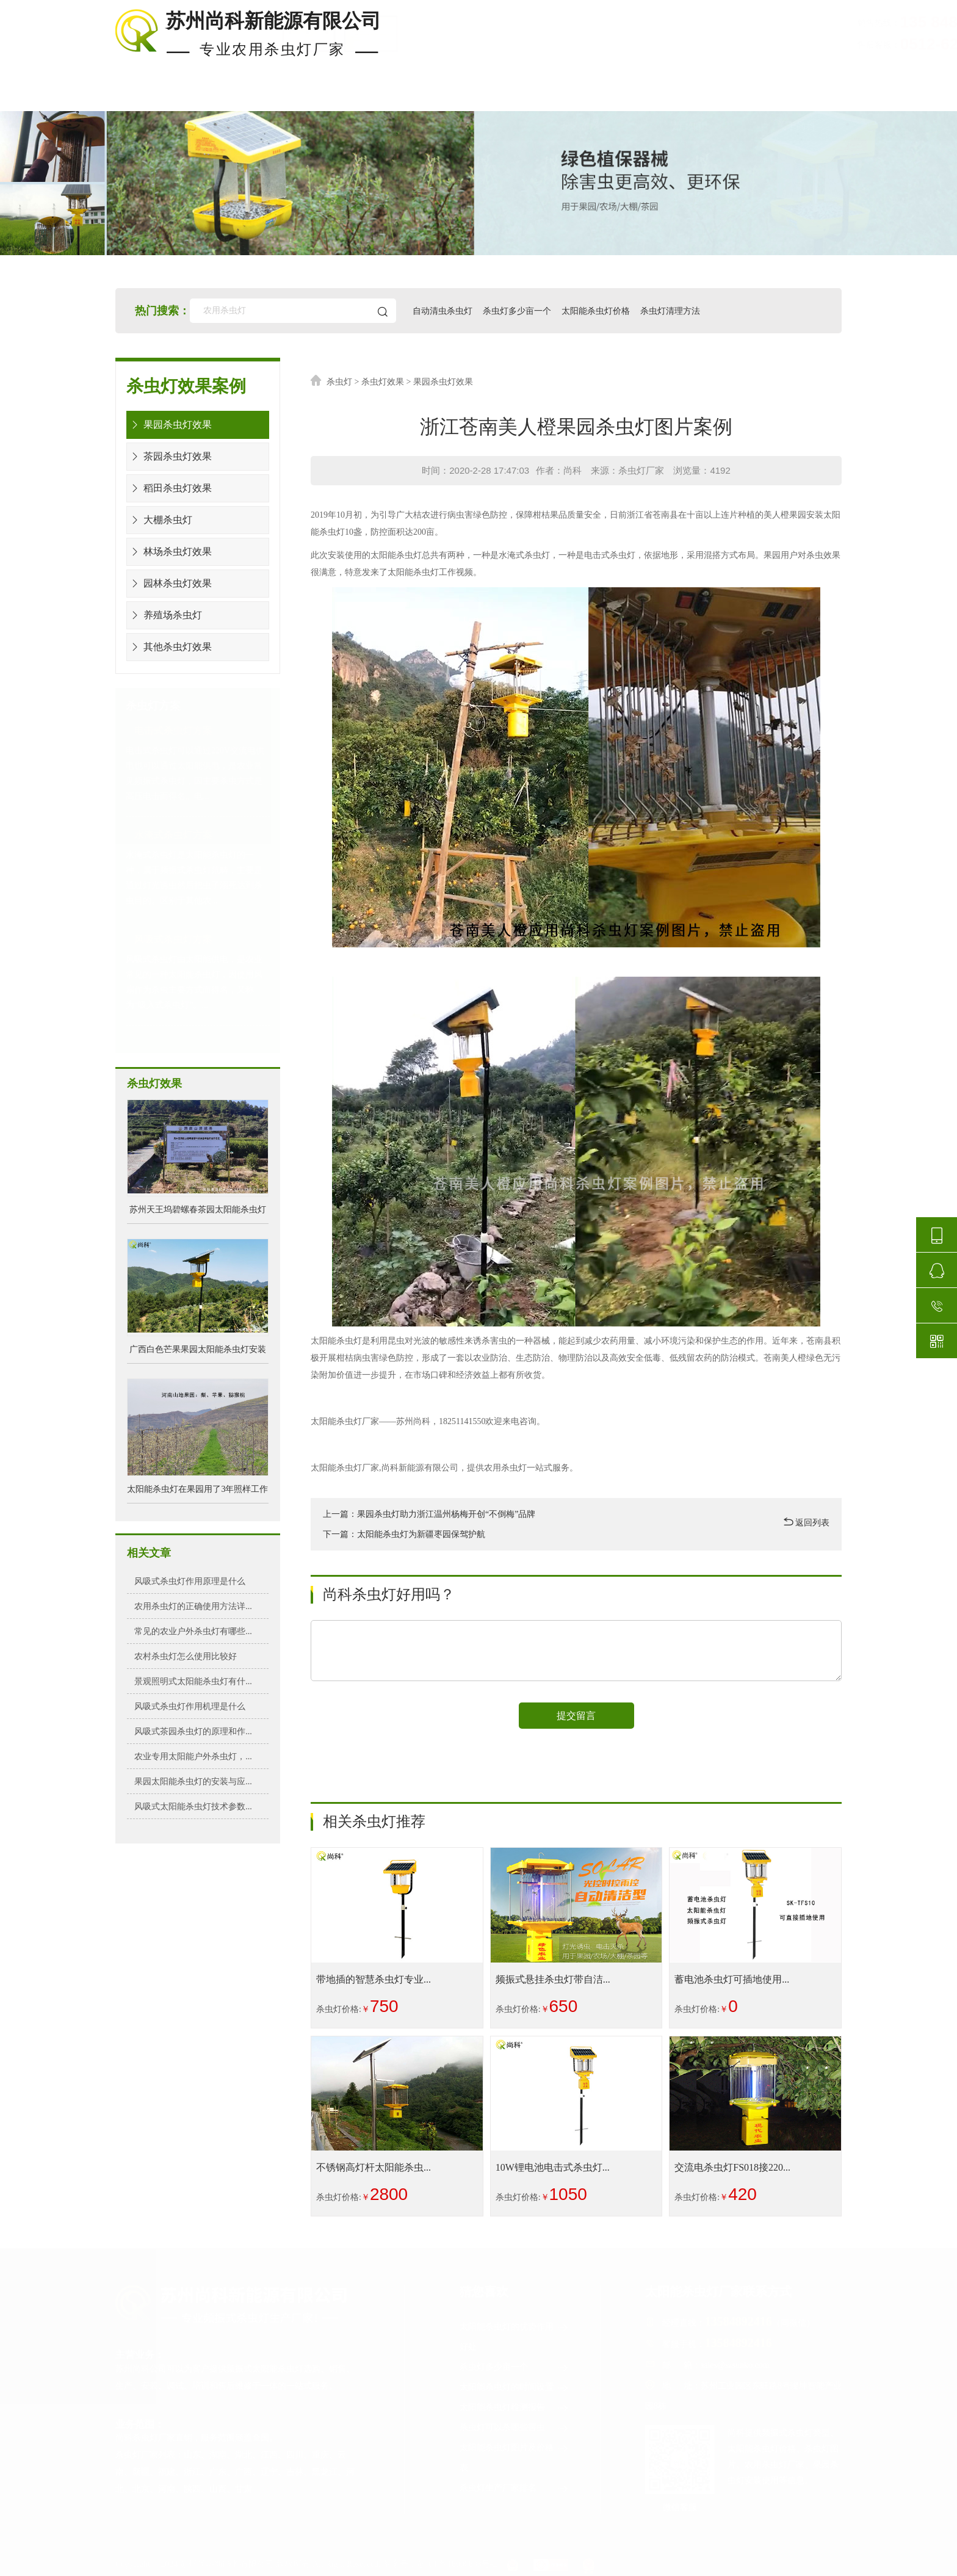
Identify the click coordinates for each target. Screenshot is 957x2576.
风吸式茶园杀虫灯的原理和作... (193, 1730)
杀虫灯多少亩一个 (518, 310)
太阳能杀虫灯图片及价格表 (514, 2456)
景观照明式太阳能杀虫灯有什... (193, 1680)
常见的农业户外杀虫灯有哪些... (193, 1630)
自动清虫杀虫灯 (444, 310)
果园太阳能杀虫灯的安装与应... (193, 1780)
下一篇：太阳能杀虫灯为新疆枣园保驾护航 (404, 1534)
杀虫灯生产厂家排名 (514, 2489)
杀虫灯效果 (382, 381)
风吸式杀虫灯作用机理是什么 (189, 1705)
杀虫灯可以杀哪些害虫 (514, 2428)
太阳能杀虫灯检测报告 (514, 2408)
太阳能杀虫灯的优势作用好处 (514, 2335)
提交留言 (576, 1716)
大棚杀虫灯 (159, 520)
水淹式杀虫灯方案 (173, 835)
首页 (127, 96)
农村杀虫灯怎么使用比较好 (185, 1655)
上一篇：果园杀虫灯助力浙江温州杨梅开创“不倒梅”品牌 (429, 1514)
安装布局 (579, 96)
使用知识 (688, 96)
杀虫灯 (339, 381)
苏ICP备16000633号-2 (457, 2564)
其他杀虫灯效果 (169, 647)
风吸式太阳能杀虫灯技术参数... (193, 1806)
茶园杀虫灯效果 (169, 456)
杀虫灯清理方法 (672, 310)
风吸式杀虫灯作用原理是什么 (189, 1580)
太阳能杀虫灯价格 (597, 310)
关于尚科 (796, 96)
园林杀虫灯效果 (169, 583)
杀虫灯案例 (349, 96)
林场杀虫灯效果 (169, 551)
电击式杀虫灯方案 (173, 730)
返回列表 (807, 1522)
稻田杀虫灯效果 (169, 488)
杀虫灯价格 (466, 96)
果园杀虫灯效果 (169, 424)
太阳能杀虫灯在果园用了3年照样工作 (197, 1489)
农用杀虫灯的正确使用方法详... (193, 1605)
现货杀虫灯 (230, 96)
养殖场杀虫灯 (164, 615)
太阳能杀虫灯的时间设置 (514, 2388)
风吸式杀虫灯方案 (173, 939)
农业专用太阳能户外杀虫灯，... (193, 1755)
